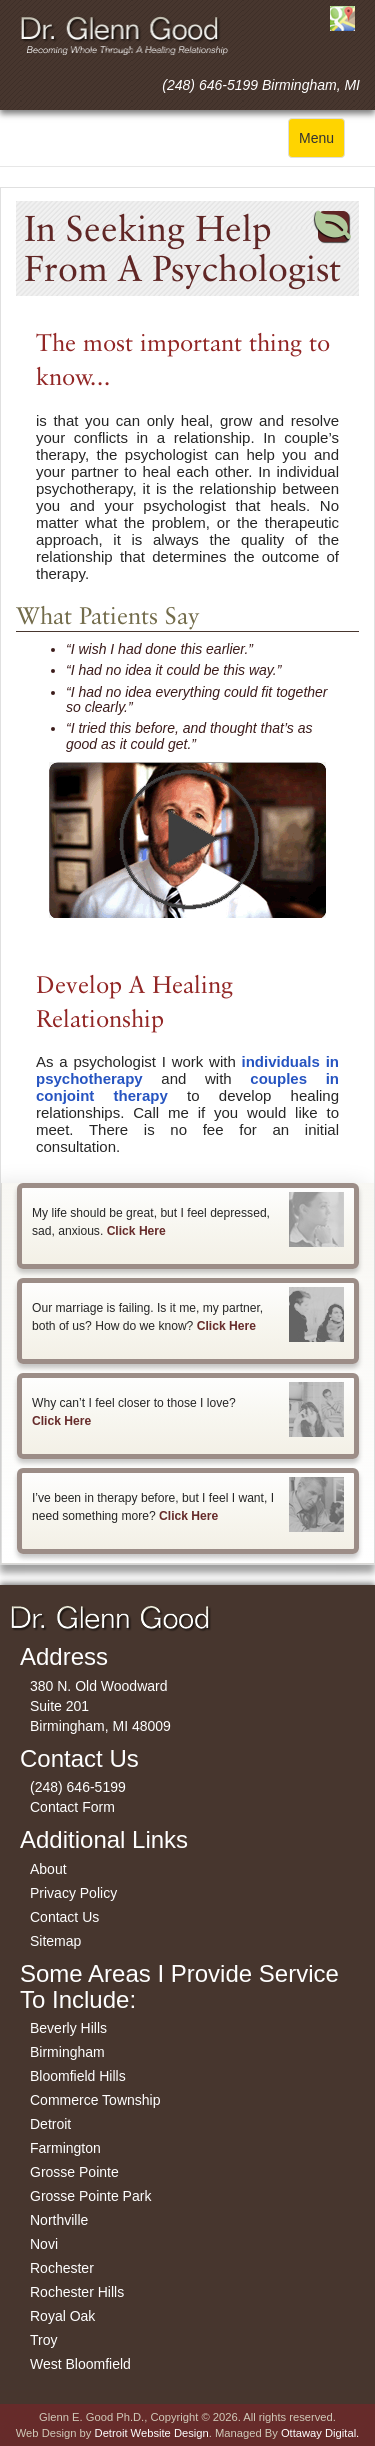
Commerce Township (95, 2100)
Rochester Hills (77, 2292)
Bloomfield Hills (78, 2076)
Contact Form (72, 1807)
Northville (59, 2220)
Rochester (62, 2268)
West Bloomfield (80, 2364)
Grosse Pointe (74, 2172)
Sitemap (55, 1941)
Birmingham (67, 2052)
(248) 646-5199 (78, 1787)
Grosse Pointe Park (90, 2196)
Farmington (65, 2148)
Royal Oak (62, 2316)
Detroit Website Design (152, 2433)
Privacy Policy (73, 1893)
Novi (44, 2244)
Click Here (136, 1231)
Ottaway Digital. (320, 2433)
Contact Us (64, 1917)
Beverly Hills (68, 2028)
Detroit (50, 2124)
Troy (43, 2340)
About (48, 1869)
